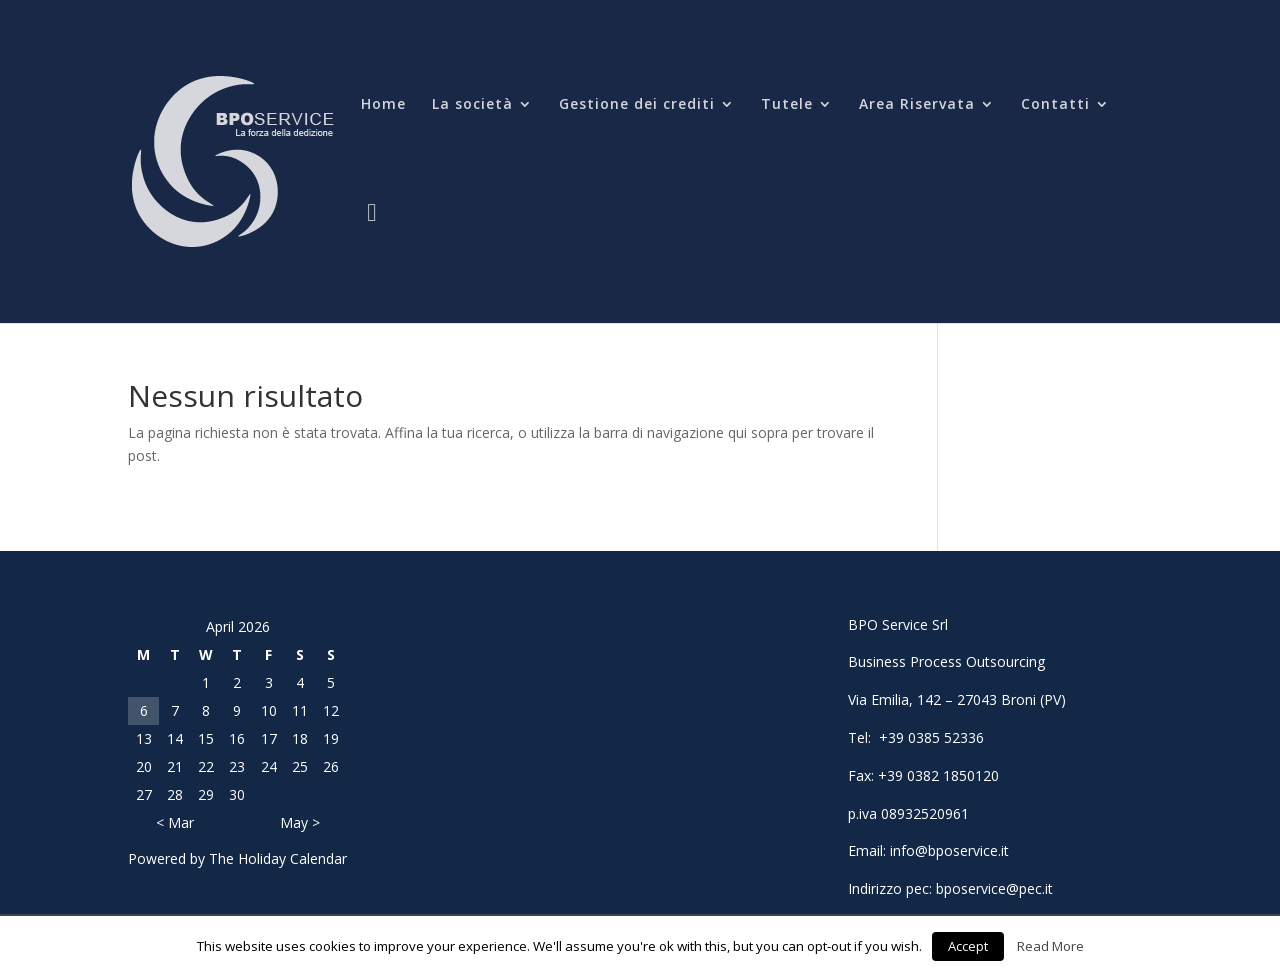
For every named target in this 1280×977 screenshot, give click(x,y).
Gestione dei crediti (637, 105)
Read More (1050, 946)
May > (300, 822)
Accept (968, 946)
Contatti (1055, 105)
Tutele (787, 105)
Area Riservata (917, 105)
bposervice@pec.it (994, 888)
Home (383, 105)
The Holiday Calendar (278, 858)
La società (472, 105)
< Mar (175, 822)
